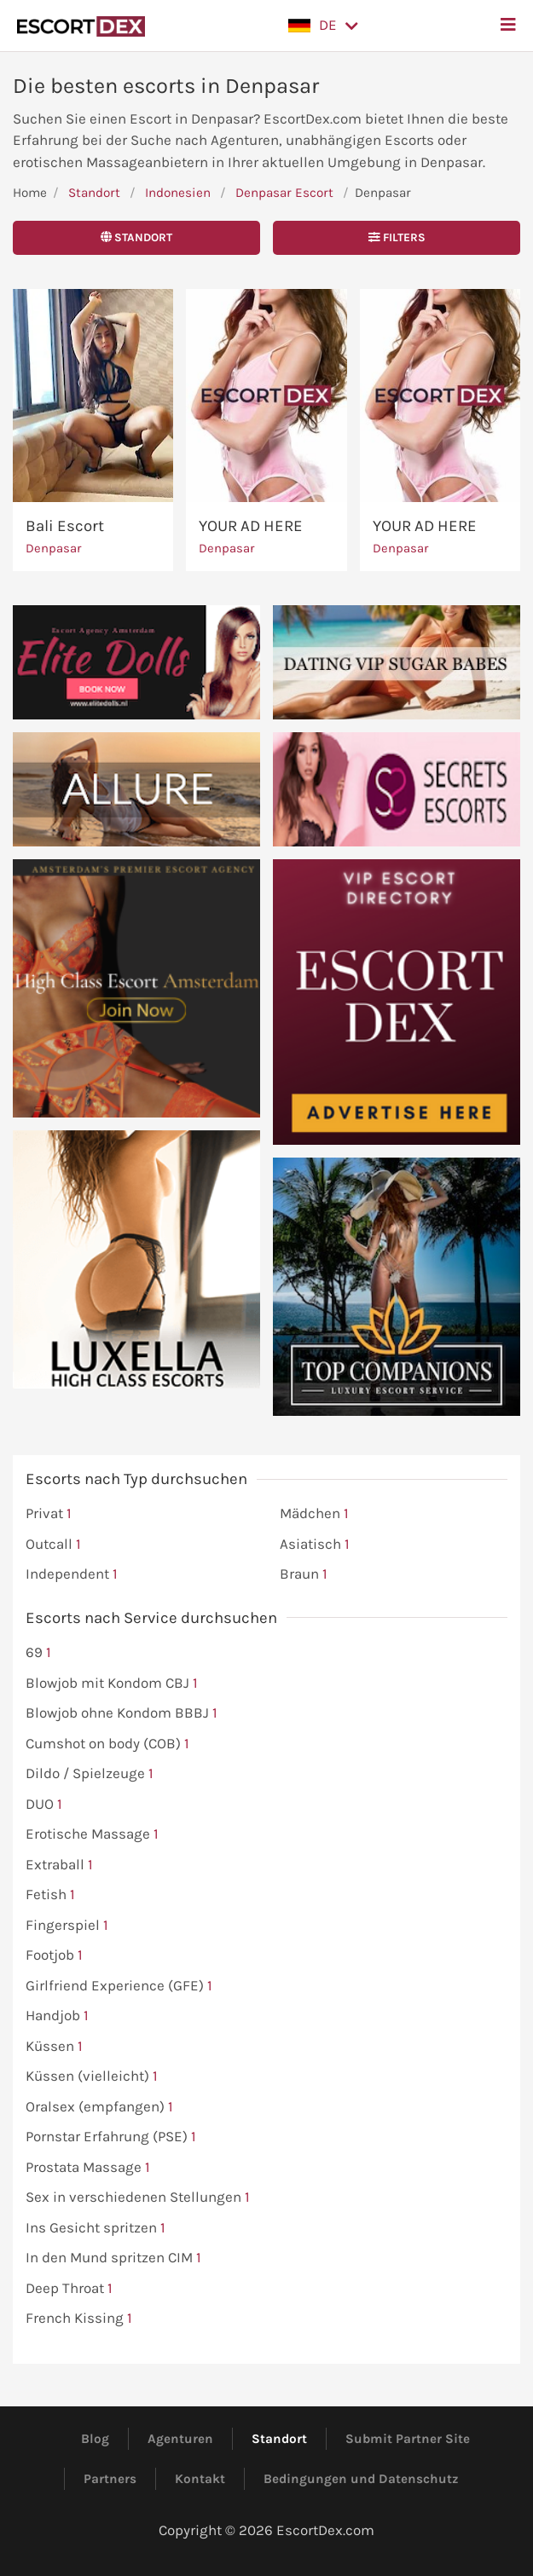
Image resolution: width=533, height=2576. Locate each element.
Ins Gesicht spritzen (95, 2228)
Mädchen (314, 1514)
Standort (94, 192)
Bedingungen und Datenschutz (361, 2478)
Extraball (59, 1865)
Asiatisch (315, 1544)
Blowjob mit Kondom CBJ (112, 1683)
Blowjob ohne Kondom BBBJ (121, 1713)
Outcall (53, 1544)
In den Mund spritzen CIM (113, 2258)
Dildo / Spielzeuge (90, 1774)
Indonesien (178, 192)
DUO (44, 1804)
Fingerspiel (67, 1926)
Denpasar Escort (284, 192)
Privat (49, 1514)
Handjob (57, 2016)
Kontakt (200, 2478)
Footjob (54, 1955)
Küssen (54, 2047)
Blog (95, 2438)
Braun (303, 1574)
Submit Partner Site (407, 2438)
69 (38, 1653)
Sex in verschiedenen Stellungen (138, 2197)
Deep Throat (69, 2289)
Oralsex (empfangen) (99, 2107)
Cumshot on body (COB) (107, 1744)
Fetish (50, 1895)
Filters (397, 237)
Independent (72, 1574)
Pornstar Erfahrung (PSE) (111, 2137)
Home (30, 192)
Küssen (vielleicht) (92, 2076)
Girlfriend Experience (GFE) (119, 1986)
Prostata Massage (88, 2168)
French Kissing (79, 2318)
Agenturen (180, 2438)
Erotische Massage (92, 1834)
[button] (323, 25)
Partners (110, 2478)
